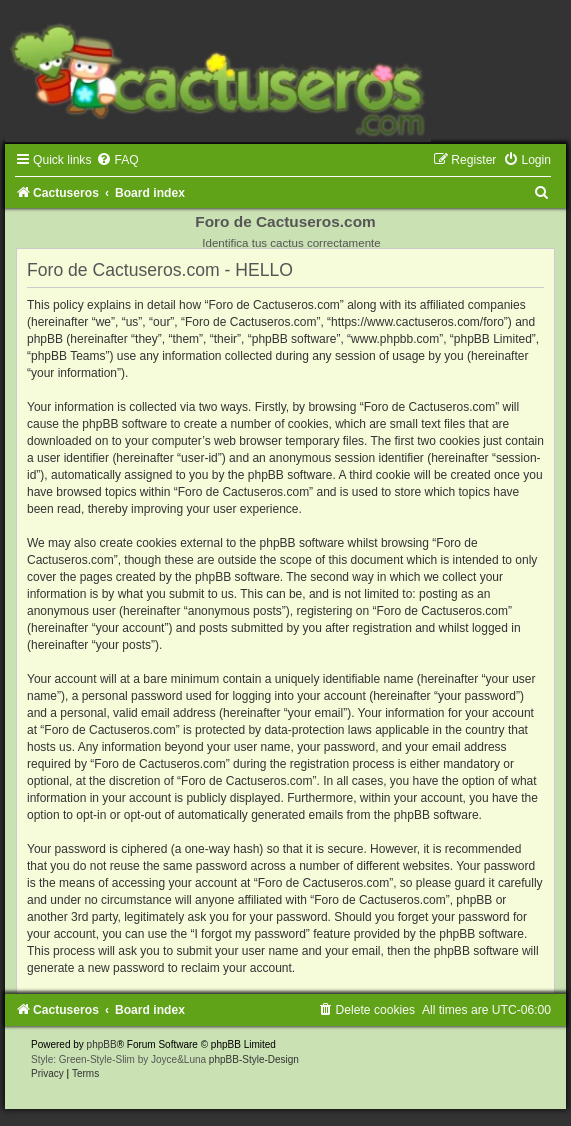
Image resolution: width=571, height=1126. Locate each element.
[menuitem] (117, 160)
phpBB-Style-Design (254, 1059)
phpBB (102, 1044)
